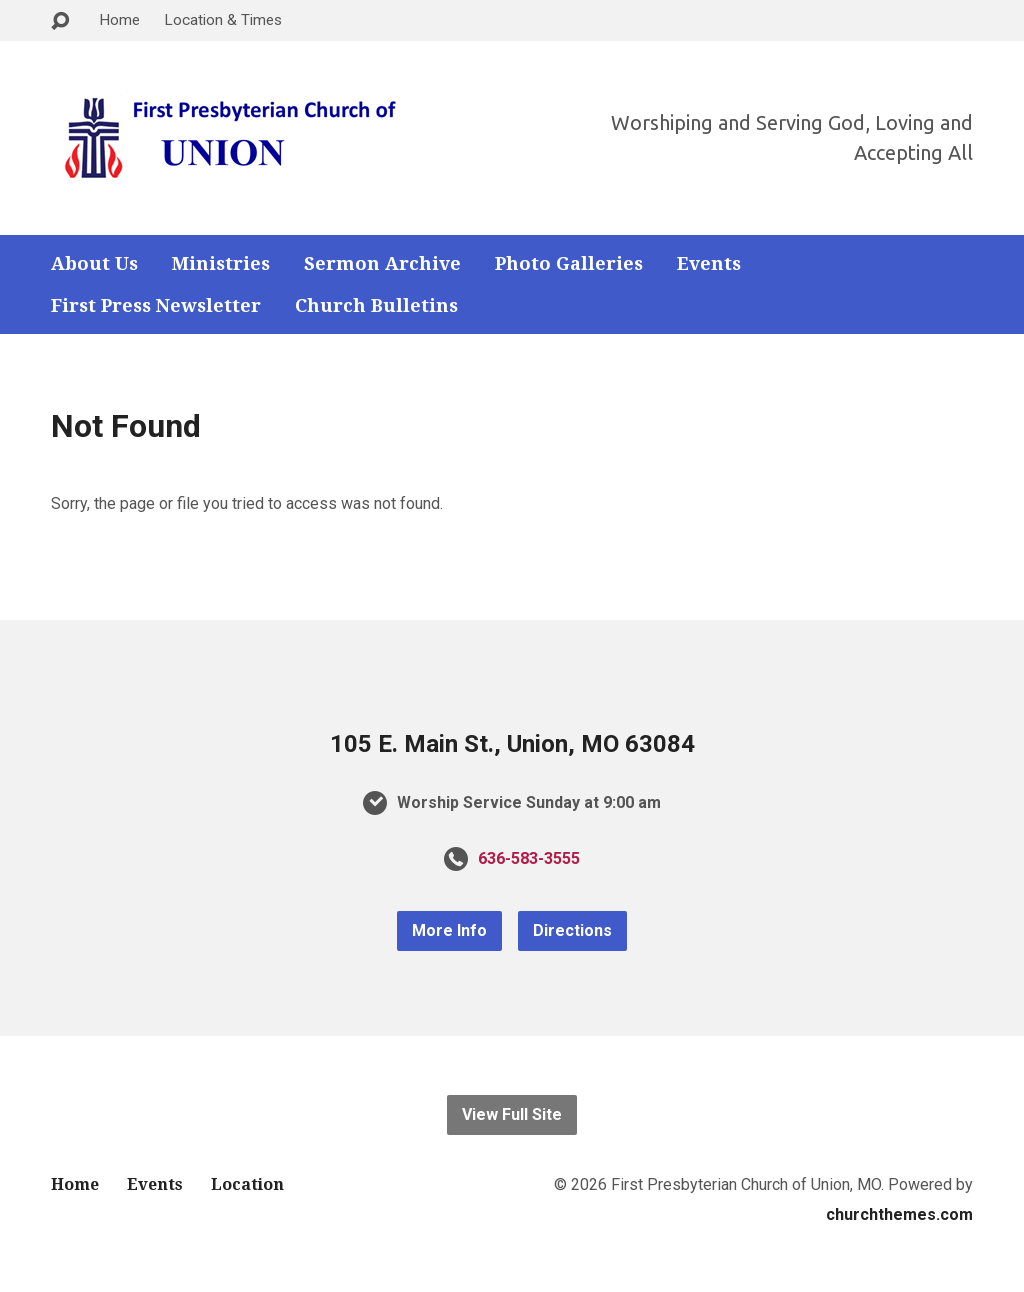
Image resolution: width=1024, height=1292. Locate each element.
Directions (572, 930)
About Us (94, 264)
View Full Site (512, 1114)
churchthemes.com (899, 1214)
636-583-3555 (529, 858)
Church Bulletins (376, 306)
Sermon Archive (382, 264)
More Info (449, 930)
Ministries (221, 264)
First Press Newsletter (156, 306)
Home (119, 20)
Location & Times (223, 20)
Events (709, 264)
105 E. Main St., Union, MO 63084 (512, 744)
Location (247, 1184)
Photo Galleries (569, 264)
